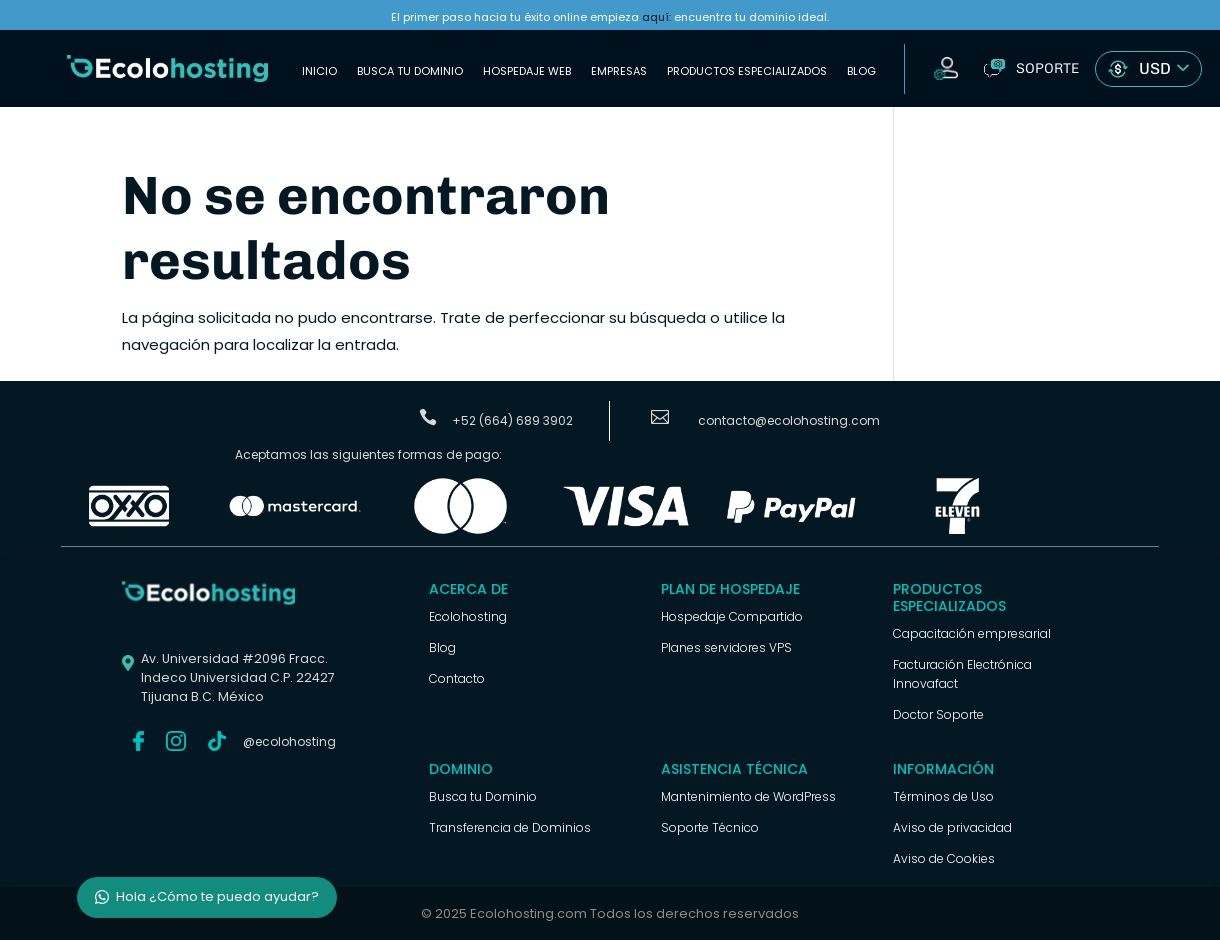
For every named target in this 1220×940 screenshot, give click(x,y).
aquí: (656, 17)
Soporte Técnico (710, 827)
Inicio (319, 71)
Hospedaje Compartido (732, 616)
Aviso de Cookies (944, 858)
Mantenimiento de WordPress (748, 796)
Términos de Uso (943, 796)
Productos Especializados (747, 71)
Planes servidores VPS (726, 647)
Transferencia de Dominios (510, 827)
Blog (861, 71)
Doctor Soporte (938, 714)
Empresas (619, 71)
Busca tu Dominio (410, 71)
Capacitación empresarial (972, 633)
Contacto (457, 678)
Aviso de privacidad (952, 827)
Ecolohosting (468, 616)
